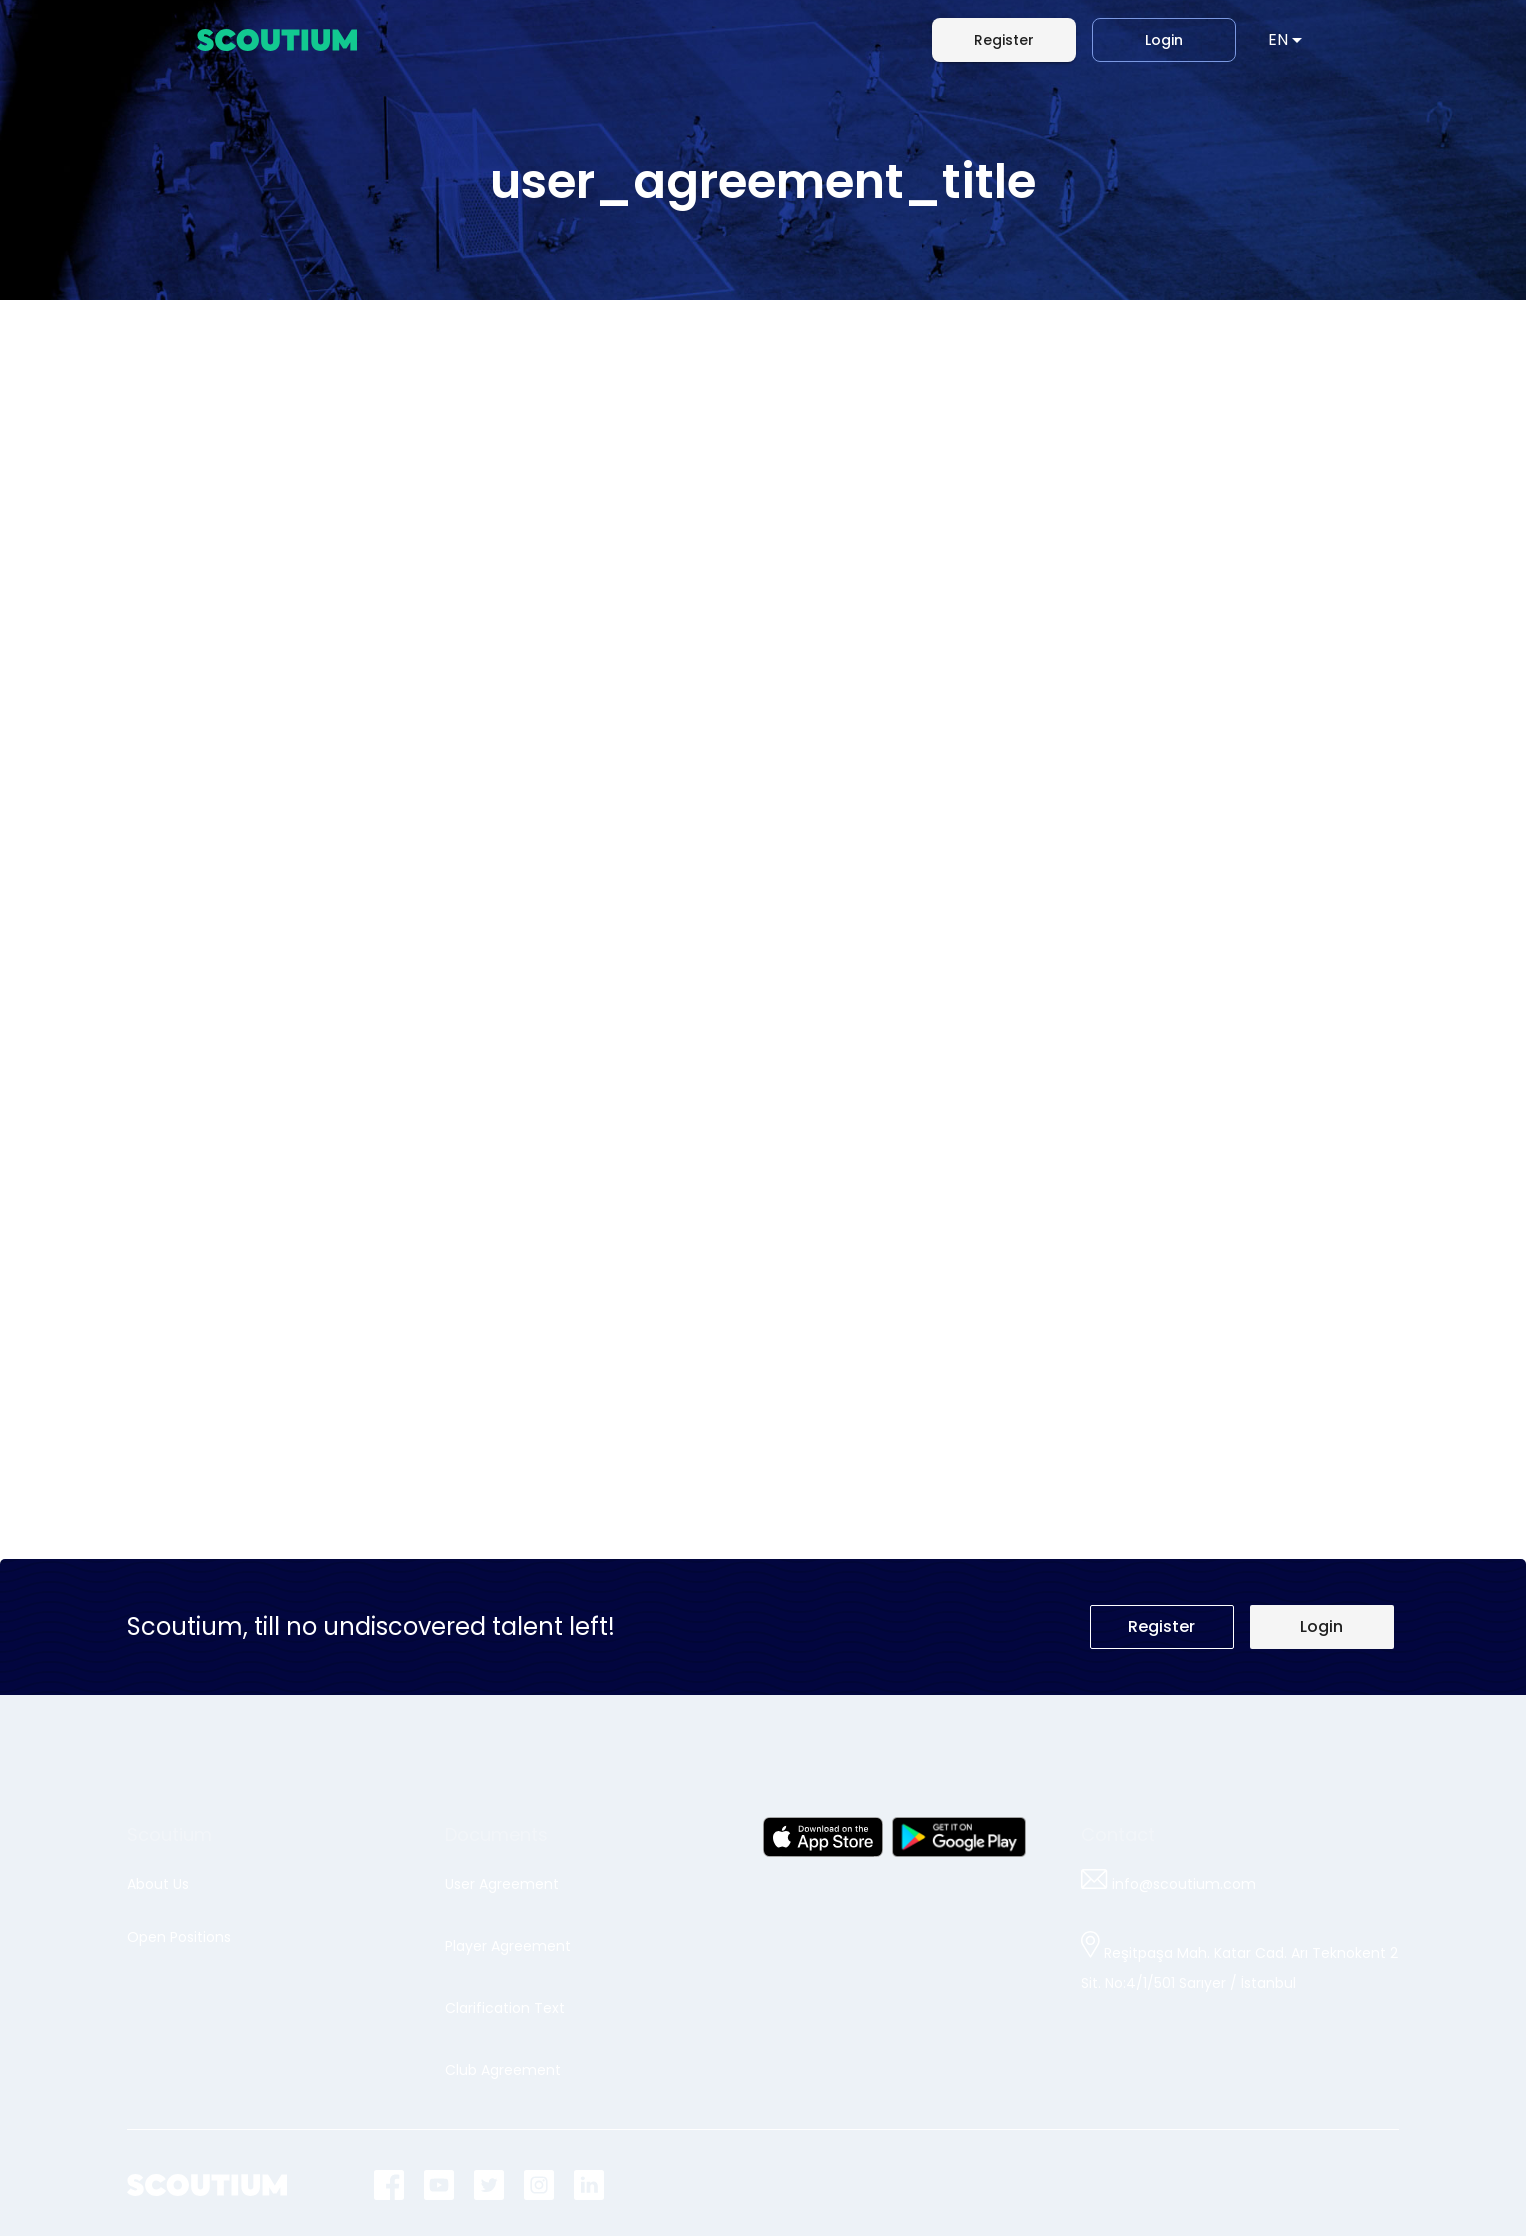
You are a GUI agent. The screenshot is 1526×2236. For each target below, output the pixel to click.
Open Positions (179, 1937)
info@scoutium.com (1168, 1884)
